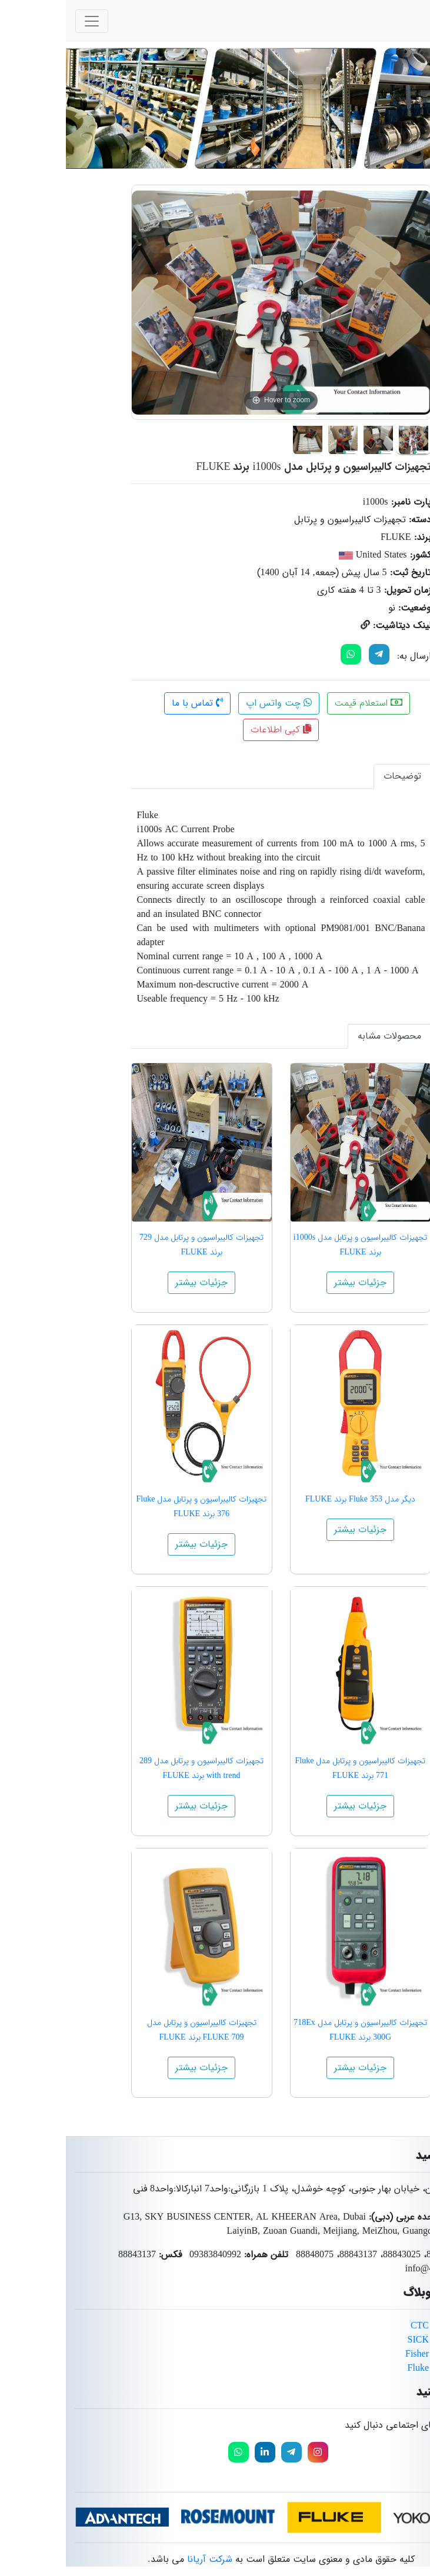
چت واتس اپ (213, 703)
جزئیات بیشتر (294, 1282)
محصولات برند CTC (383, 2325)
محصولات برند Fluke (381, 2368)
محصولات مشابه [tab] (323, 1036)
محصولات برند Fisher (380, 2354)
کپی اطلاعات (215, 729)
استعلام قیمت (302, 703)
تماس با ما (131, 703)
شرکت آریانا (143, 2559)
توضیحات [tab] (336, 776)
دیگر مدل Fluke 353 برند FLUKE (294, 1499)
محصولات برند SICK (381, 2340)
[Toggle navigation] (25, 21)
